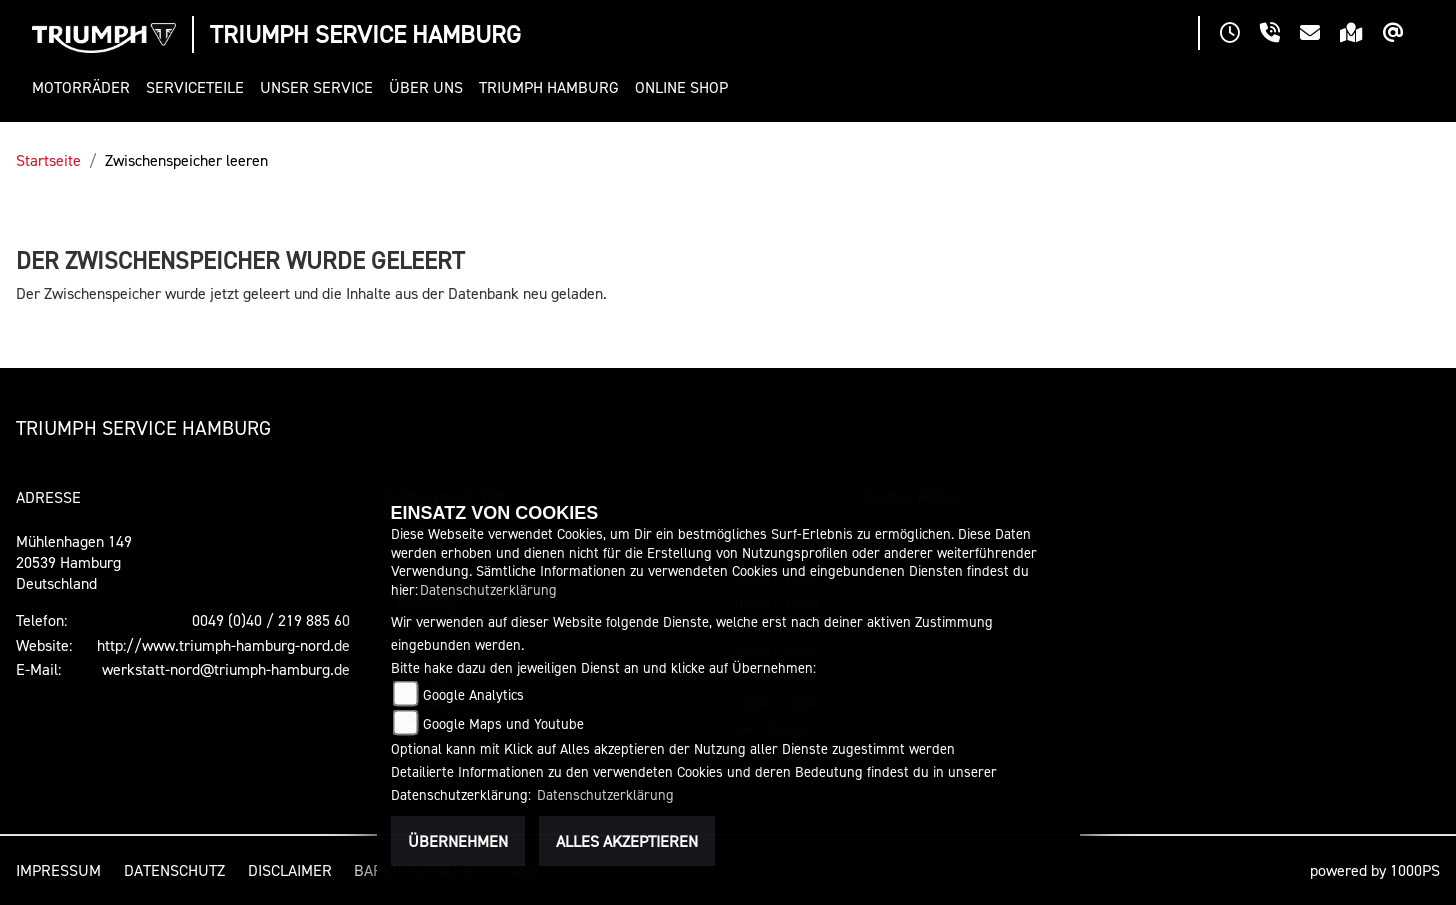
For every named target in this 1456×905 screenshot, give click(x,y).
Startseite (48, 160)
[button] (85, 87)
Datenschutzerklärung (488, 589)
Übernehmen (458, 841)
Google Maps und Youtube (503, 723)
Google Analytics (473, 694)
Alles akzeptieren (627, 841)
